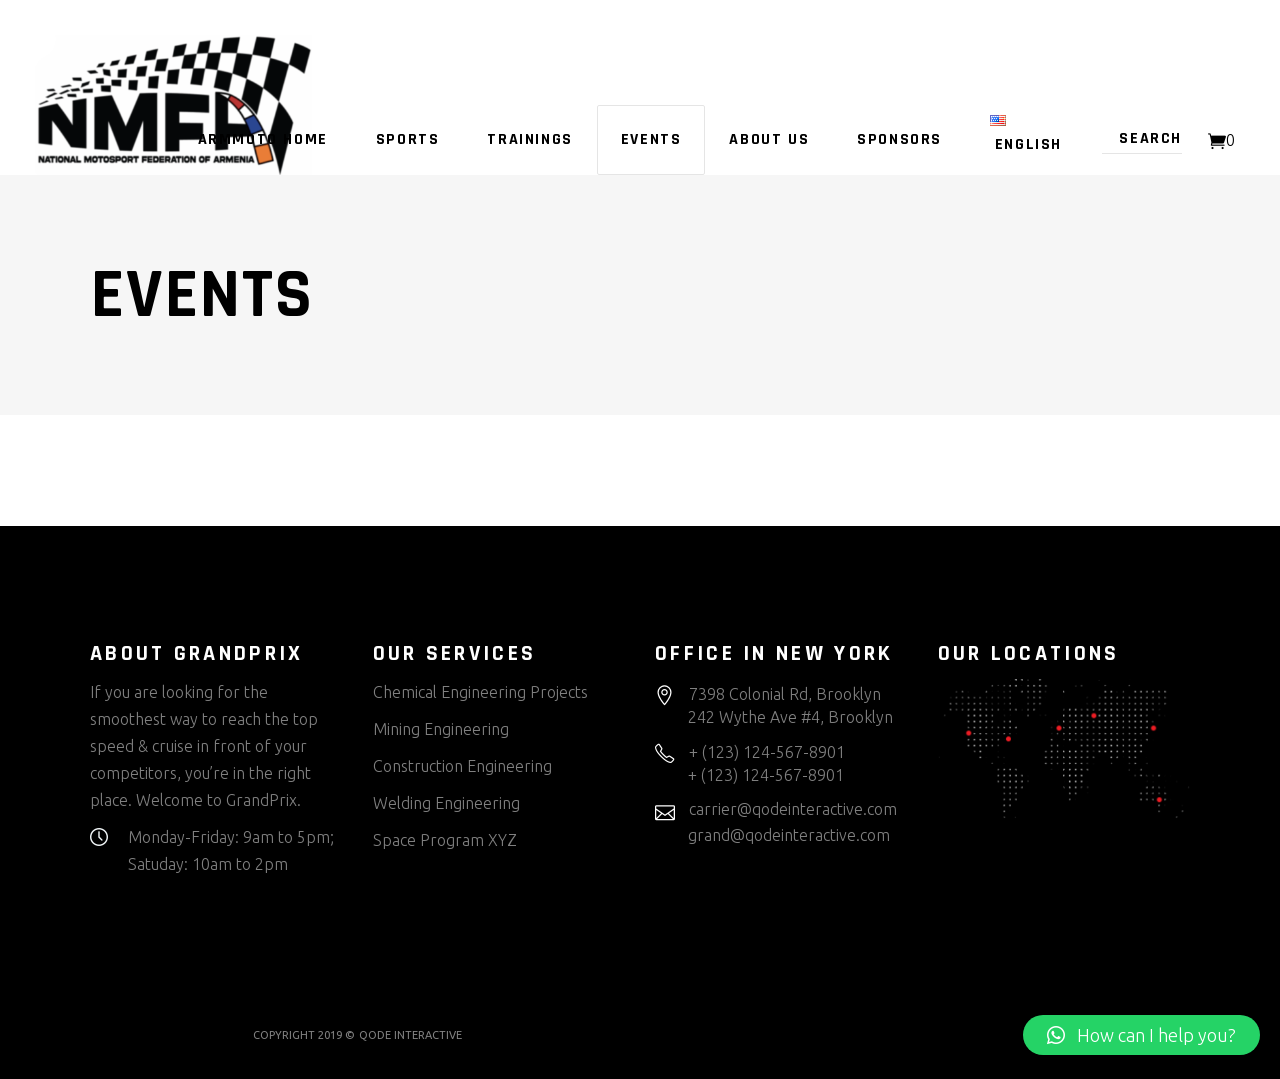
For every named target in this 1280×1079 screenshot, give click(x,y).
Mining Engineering (441, 729)
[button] (1141, 1035)
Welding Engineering (446, 803)
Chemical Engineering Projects (480, 692)
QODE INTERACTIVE (410, 1035)
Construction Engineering (462, 766)
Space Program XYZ (445, 840)
